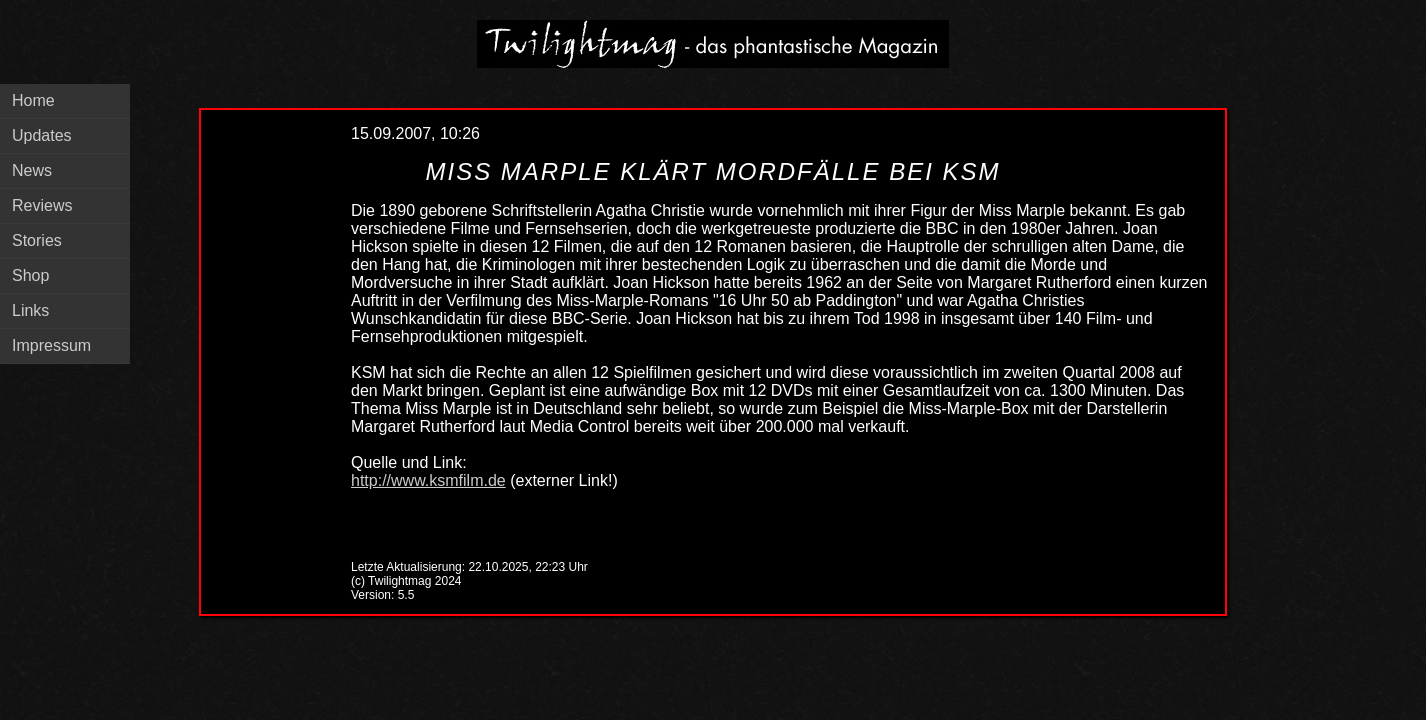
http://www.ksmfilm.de (428, 480)
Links (30, 310)
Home (33, 100)
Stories (37, 240)
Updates (42, 135)
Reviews (42, 205)
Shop (30, 275)
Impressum (51, 345)
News (32, 170)
